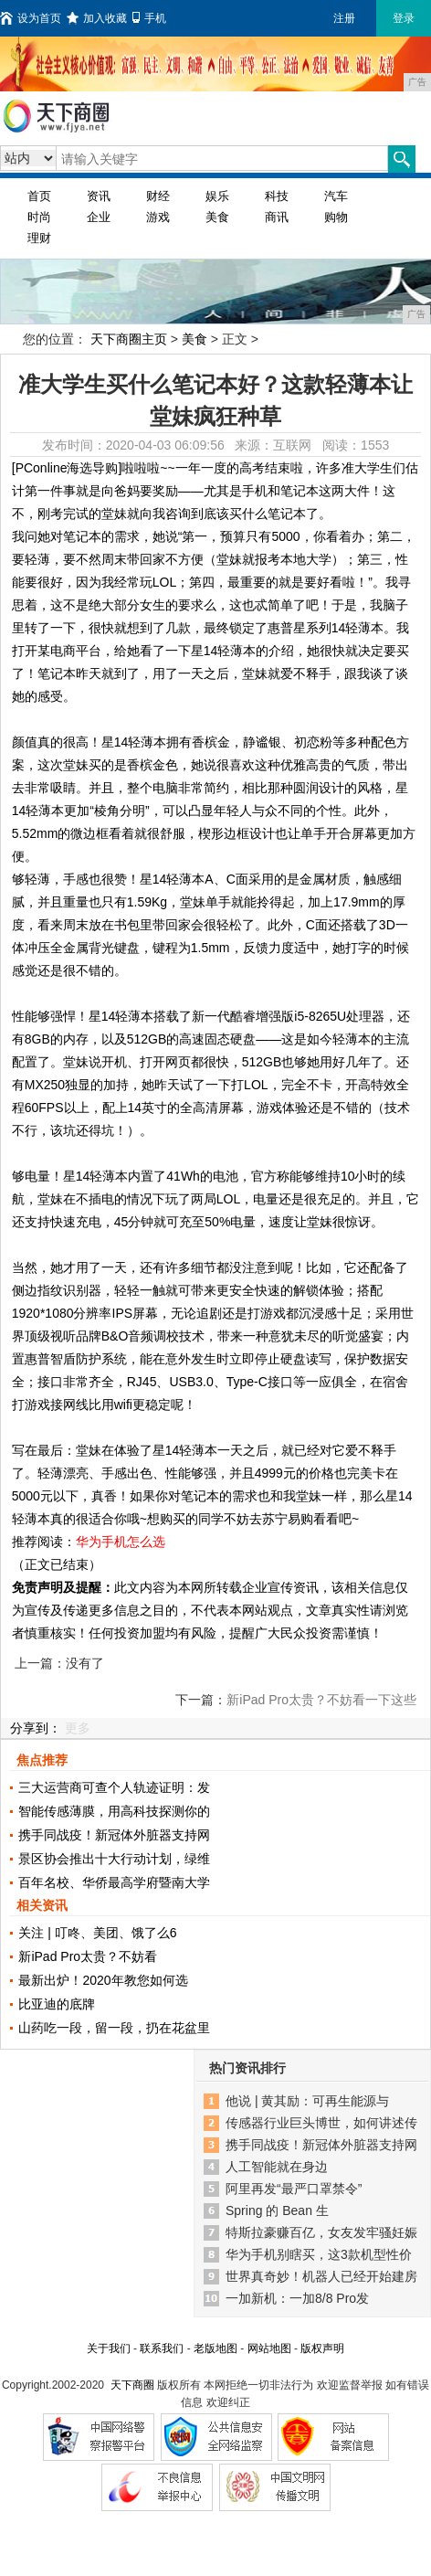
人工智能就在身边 (277, 2166)
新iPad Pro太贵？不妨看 (87, 1956)
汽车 (336, 196)
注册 (344, 18)
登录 (404, 18)
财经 (158, 196)
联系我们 (162, 2348)
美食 (217, 217)
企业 (98, 217)
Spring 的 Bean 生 (277, 2210)
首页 (39, 196)
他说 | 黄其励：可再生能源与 (307, 2101)
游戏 (158, 217)
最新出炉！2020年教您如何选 (102, 1980)
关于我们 (109, 2348)
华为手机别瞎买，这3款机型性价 (319, 2254)
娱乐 (217, 196)
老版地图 (215, 2348)
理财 (39, 238)
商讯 (277, 217)
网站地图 (269, 2348)
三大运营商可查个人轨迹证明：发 (114, 1787)
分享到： (35, 1728)
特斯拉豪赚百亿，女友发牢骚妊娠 (321, 2232)
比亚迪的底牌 (56, 2004)
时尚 (39, 217)
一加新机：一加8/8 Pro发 (297, 2298)
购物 (336, 217)
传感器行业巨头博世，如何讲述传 (321, 2122)
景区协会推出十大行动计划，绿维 (114, 1858)
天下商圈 (132, 2385)
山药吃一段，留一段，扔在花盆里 (114, 2027)
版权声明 (322, 2348)
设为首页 (30, 18)
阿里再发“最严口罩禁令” (294, 2188)
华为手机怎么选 (120, 1541)
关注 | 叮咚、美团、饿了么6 (97, 1932)
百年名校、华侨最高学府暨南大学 (114, 1882)
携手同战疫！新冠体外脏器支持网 (114, 1835)
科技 (277, 196)
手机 (149, 18)
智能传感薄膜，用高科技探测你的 (114, 1811)
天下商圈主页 (128, 339)
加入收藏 (97, 18)
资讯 (98, 196)
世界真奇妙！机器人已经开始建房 (321, 2276)
